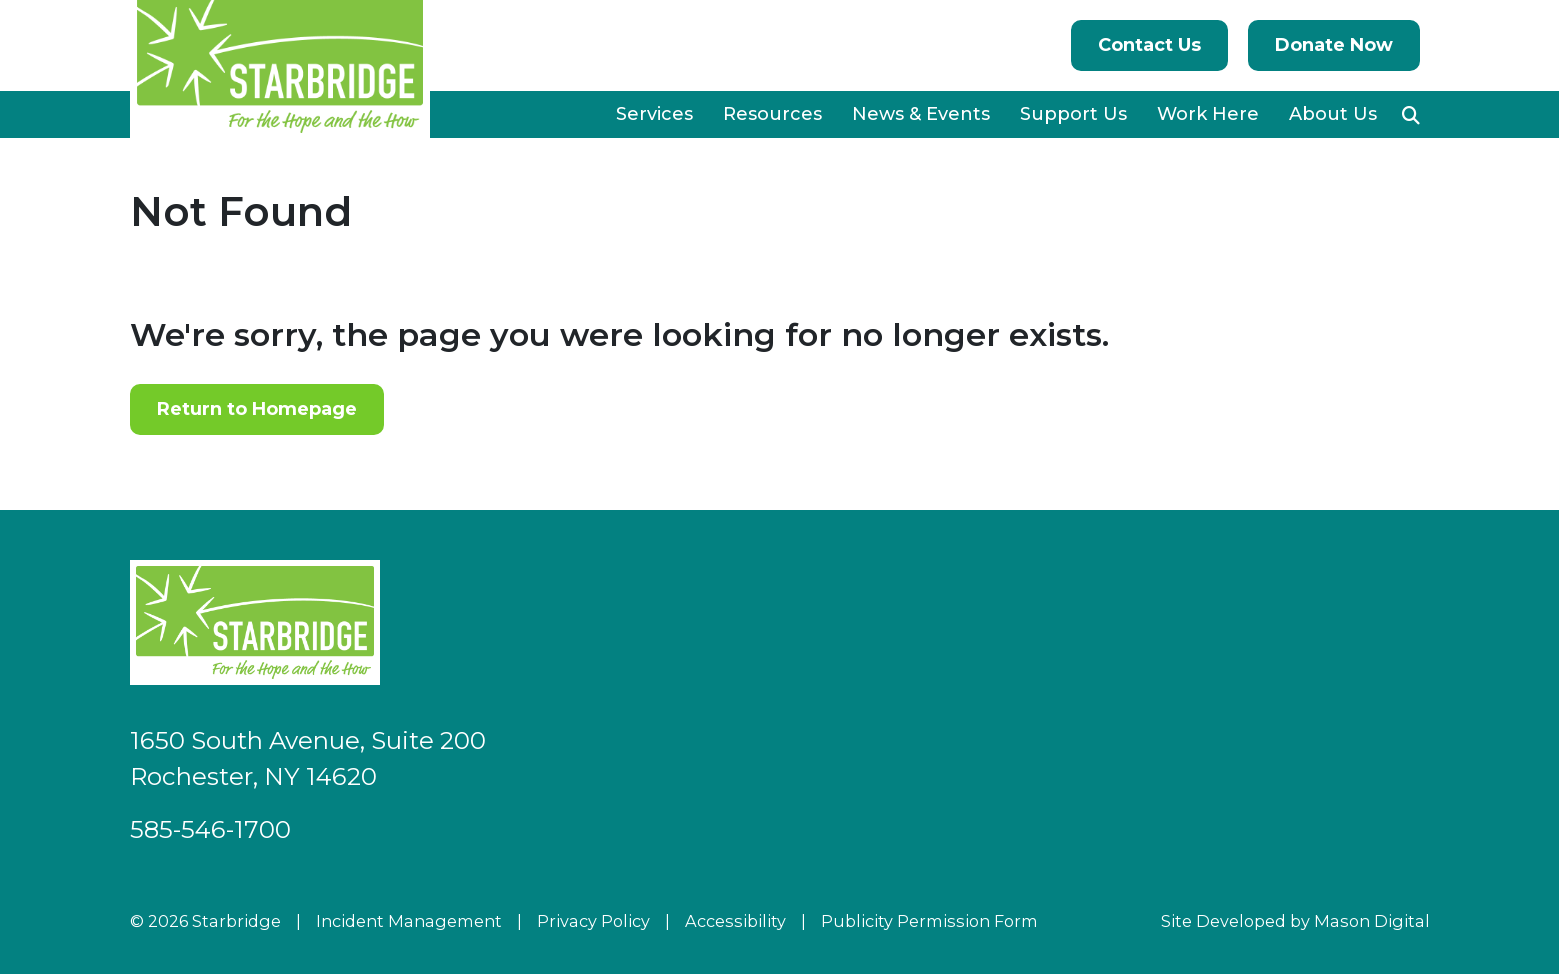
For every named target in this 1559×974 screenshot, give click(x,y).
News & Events (921, 114)
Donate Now (1334, 45)
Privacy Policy (593, 921)
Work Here (1208, 114)
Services (654, 114)
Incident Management (409, 921)
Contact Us (1149, 45)
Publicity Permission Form (929, 921)
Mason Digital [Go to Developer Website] (1372, 921)
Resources (772, 114)
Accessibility (735, 921)
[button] (1411, 115)
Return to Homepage (257, 409)
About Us (1333, 114)
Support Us (1073, 114)
